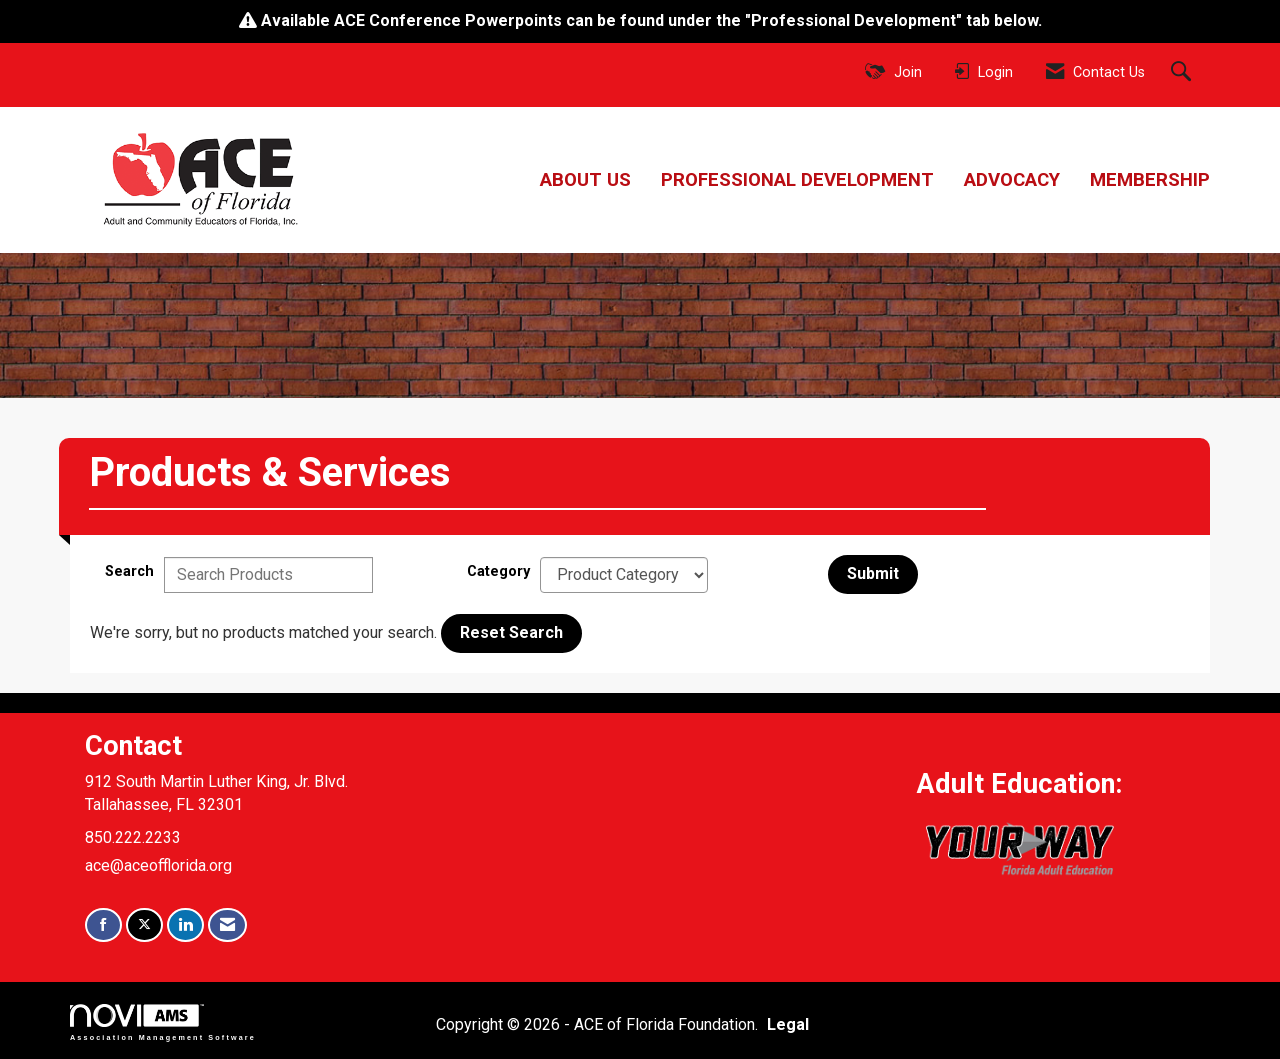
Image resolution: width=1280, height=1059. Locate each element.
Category (498, 571)
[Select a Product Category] (624, 575)
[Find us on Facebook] (103, 925)
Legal (788, 1024)
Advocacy (1012, 180)
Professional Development (797, 180)
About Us (585, 180)
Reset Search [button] (511, 632)
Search (129, 571)
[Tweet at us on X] (144, 925)
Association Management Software (163, 1022)
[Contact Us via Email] (227, 925)
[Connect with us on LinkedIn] (185, 925)
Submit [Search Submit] (873, 573)
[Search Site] (1183, 73)
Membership (1150, 180)
